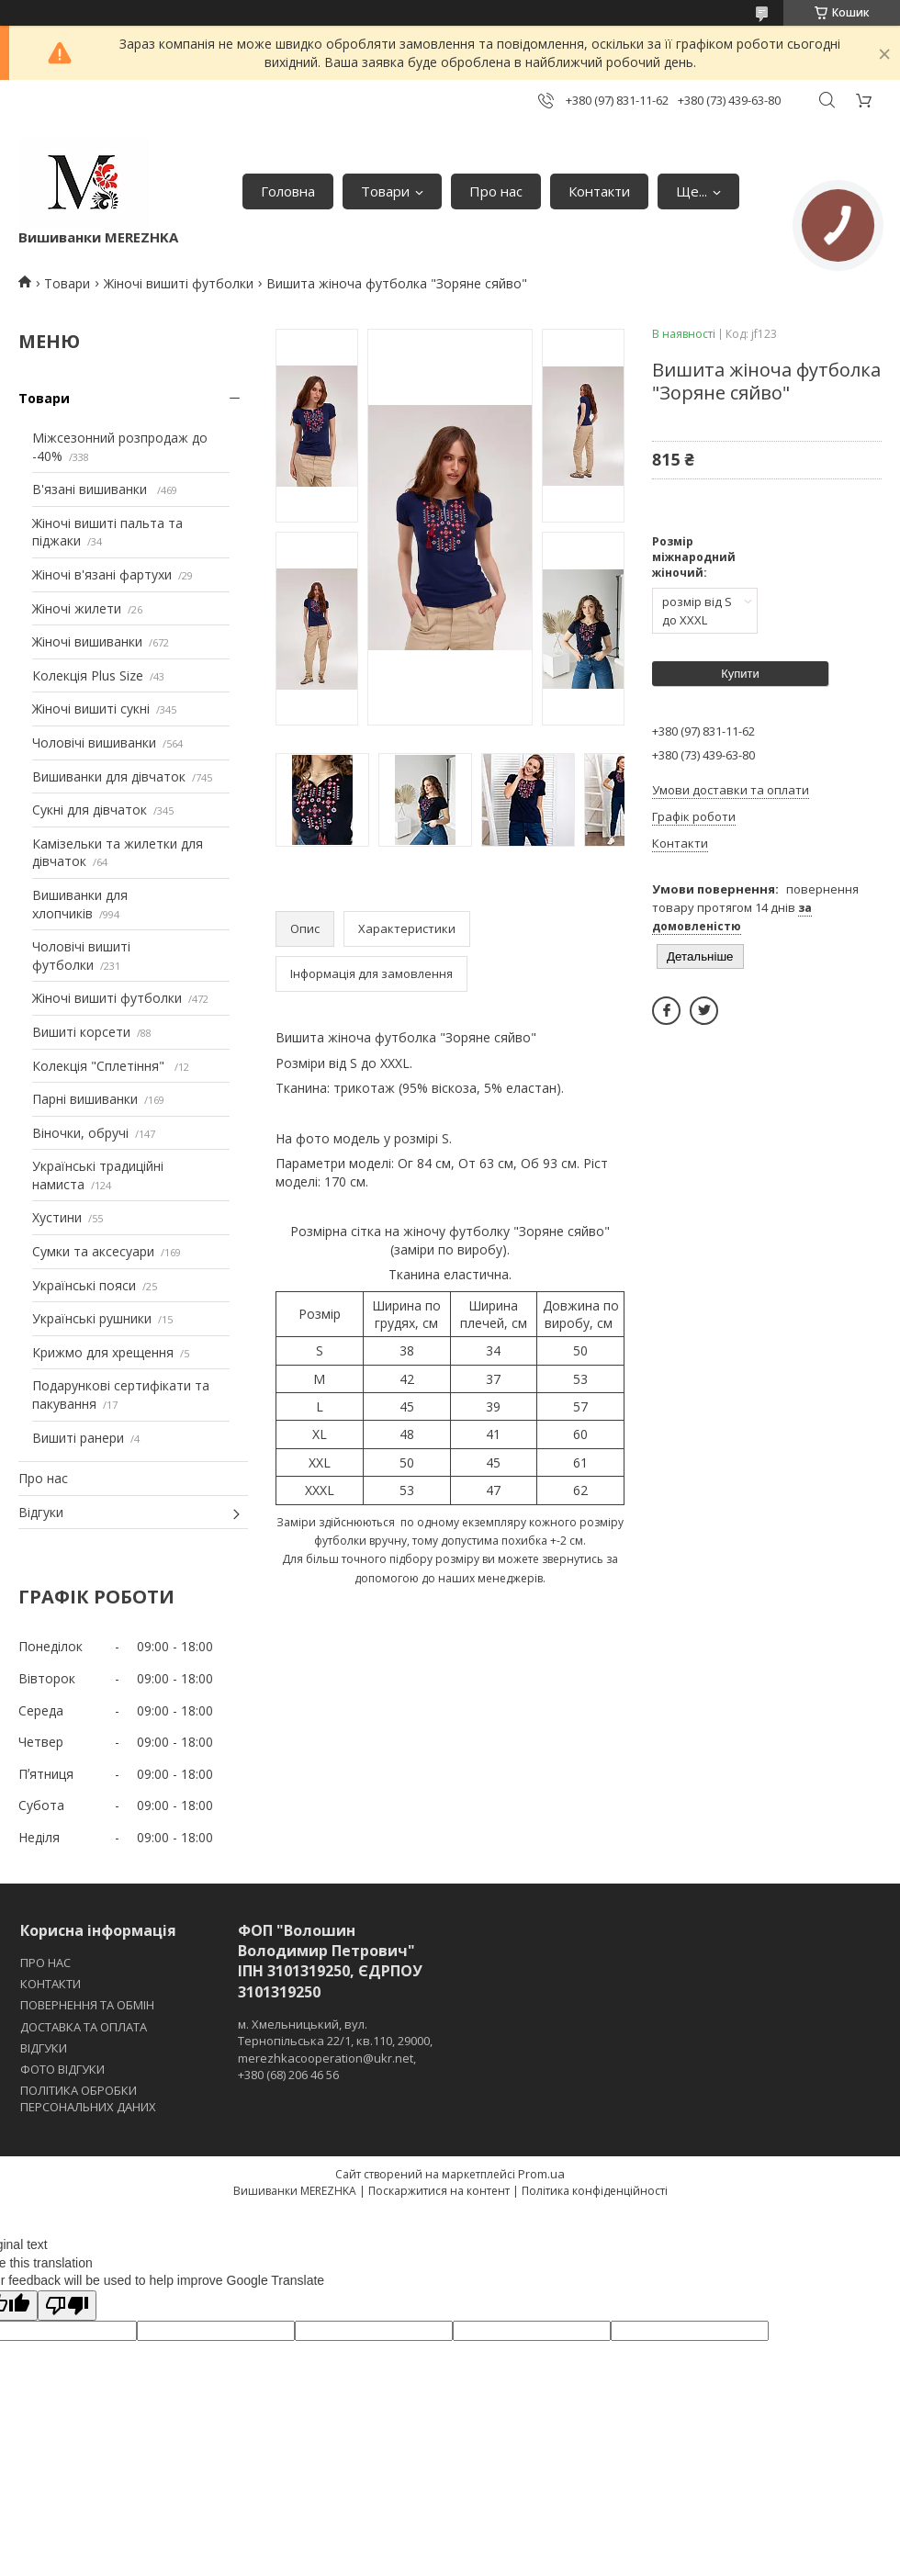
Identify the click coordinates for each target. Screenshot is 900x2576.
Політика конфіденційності (595, 2191)
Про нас (496, 191)
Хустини (57, 1217)
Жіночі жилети (76, 608)
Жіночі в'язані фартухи (102, 574)
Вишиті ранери (78, 1437)
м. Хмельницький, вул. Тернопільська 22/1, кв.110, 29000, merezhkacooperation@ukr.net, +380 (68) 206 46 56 (335, 2049)
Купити (740, 674)
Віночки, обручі (80, 1133)
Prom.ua (541, 2173)
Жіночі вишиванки (87, 641)
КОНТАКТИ (50, 1983)
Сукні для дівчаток (89, 809)
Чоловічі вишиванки (94, 742)
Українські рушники (92, 1318)
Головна (288, 191)
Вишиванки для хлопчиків (80, 904)
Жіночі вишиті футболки (178, 283)
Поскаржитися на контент (439, 2191)
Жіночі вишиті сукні (91, 708)
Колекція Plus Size (87, 675)
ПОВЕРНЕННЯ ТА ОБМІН (87, 2005)
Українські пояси (84, 1285)
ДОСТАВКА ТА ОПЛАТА (83, 2027)
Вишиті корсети (81, 1032)
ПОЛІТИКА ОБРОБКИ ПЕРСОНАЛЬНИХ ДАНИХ (88, 2098)
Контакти (599, 191)
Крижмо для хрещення (103, 1352)
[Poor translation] (67, 2305)
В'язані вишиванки (91, 489)
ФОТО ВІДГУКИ (62, 2069)
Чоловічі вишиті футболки (81, 955)
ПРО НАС (45, 1962)
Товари (385, 191)
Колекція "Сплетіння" (100, 1065)
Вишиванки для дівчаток (109, 776)
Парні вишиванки (85, 1099)
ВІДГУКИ (43, 2048)
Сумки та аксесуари (93, 1251)
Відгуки (40, 1512)
